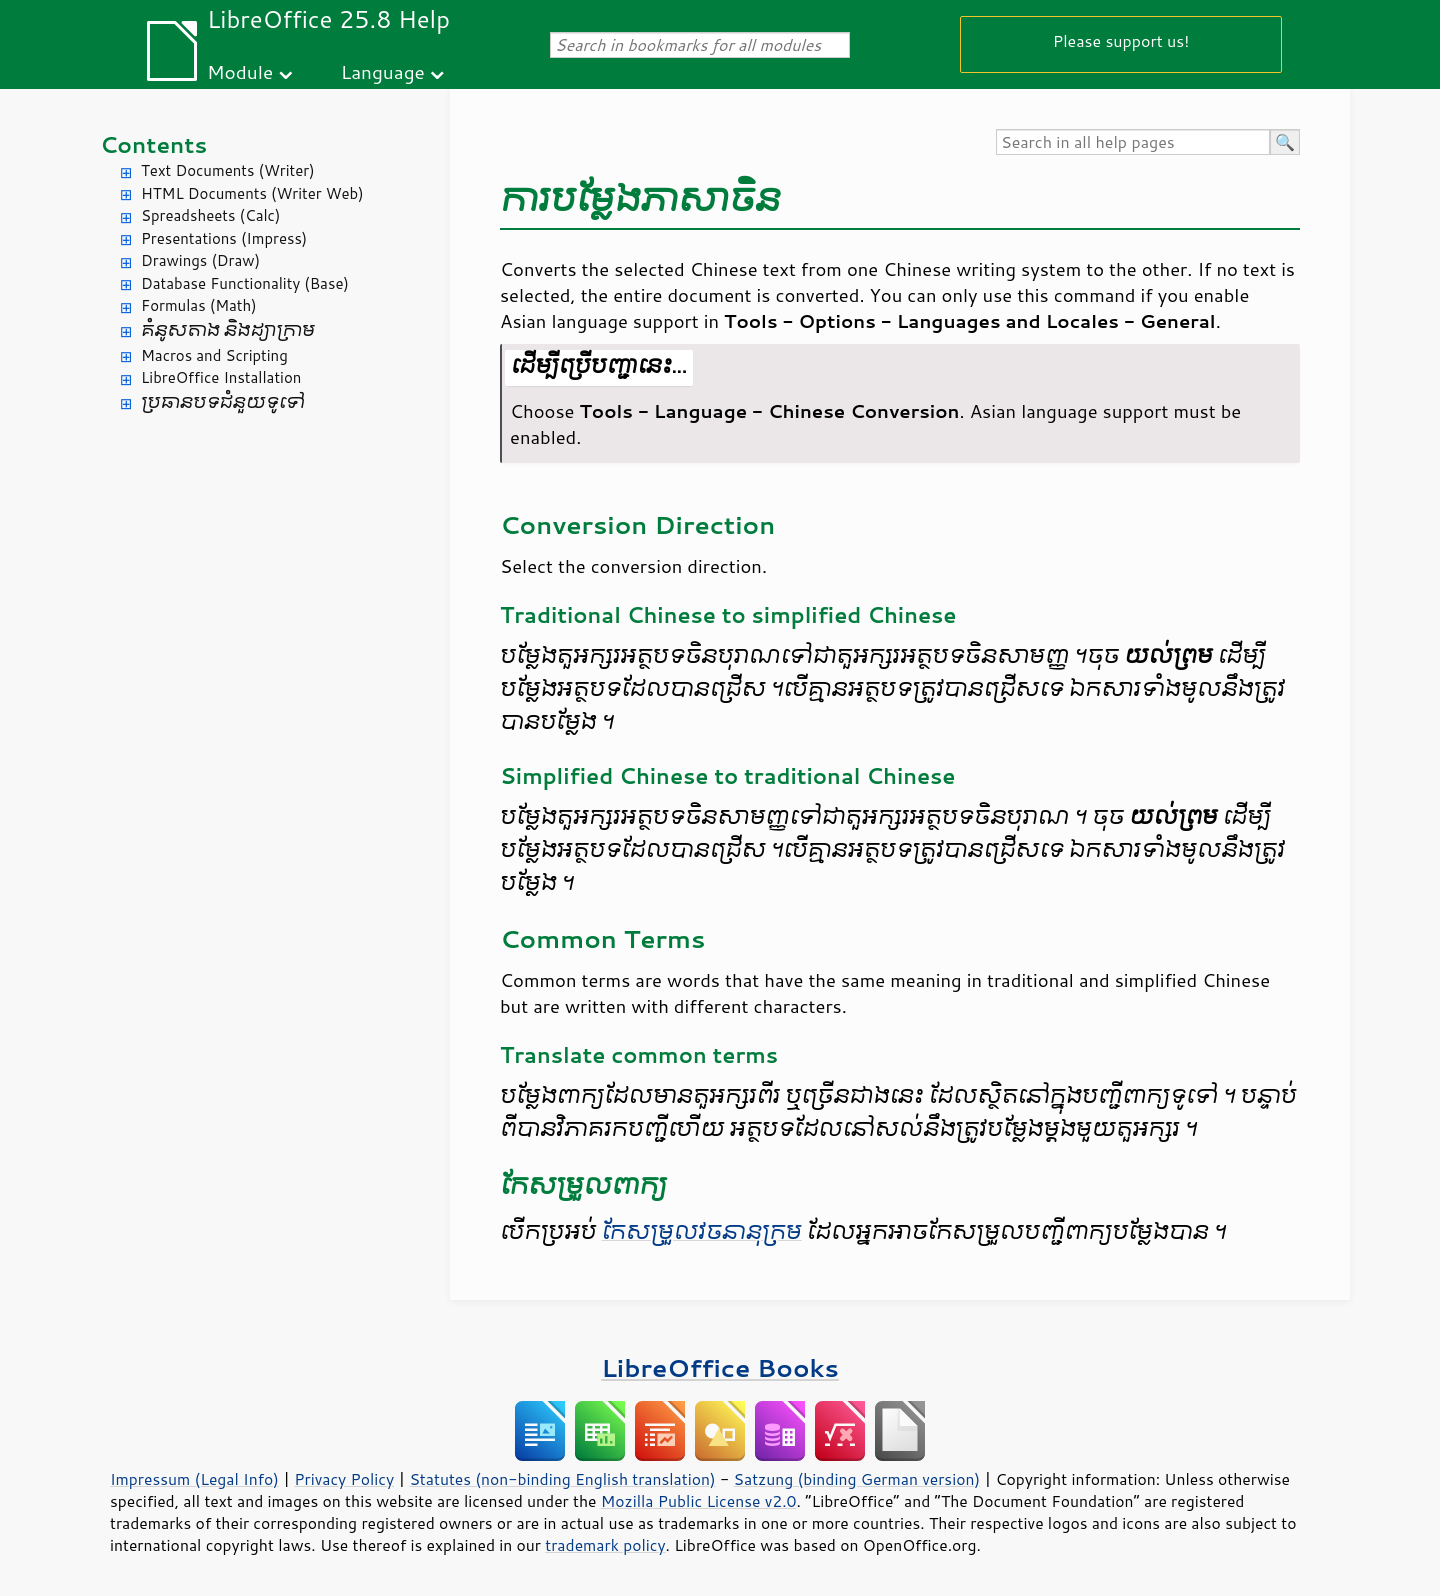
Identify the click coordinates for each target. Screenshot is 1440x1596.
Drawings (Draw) (200, 260)
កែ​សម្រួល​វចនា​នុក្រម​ (702, 1232)
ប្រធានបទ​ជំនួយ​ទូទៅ (223, 402)
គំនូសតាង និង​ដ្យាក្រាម (228, 330)
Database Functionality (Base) (245, 283)
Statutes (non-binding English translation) (562, 1479)
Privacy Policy (344, 1479)
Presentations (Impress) (224, 238)
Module (240, 71)
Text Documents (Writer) (228, 170)
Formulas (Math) (199, 305)
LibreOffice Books (720, 1367)
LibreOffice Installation (221, 377)
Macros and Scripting (214, 355)
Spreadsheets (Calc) (210, 215)
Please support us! (1121, 40)
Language (383, 71)
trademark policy (605, 1545)
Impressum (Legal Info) (194, 1479)
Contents (153, 144)
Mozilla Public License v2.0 (699, 1501)
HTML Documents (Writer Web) (252, 193)
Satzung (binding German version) (857, 1479)
